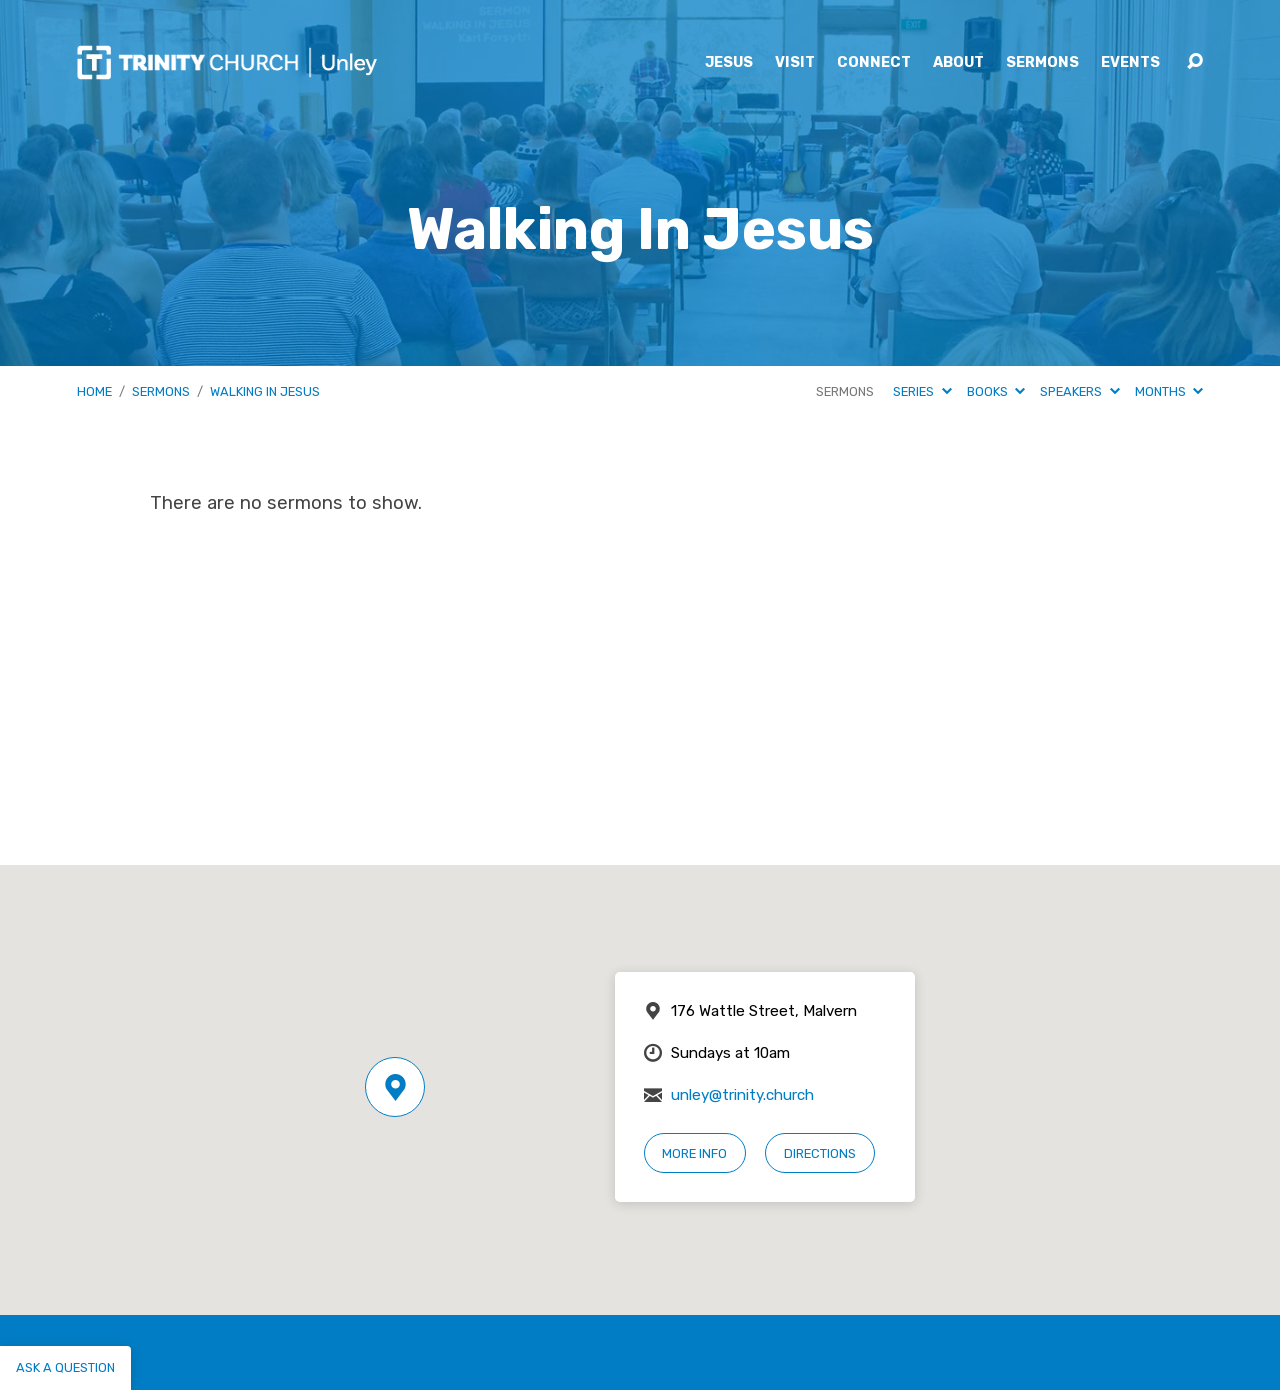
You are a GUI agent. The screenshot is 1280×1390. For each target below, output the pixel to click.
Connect (874, 63)
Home (94, 391)
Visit (795, 63)
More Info (694, 1153)
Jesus (729, 63)
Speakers (1079, 391)
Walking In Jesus (265, 391)
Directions (820, 1153)
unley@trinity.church (742, 1095)
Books (996, 391)
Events (1130, 63)
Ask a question (65, 1367)
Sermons (1042, 63)
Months (1169, 391)
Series (922, 391)
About (958, 63)
